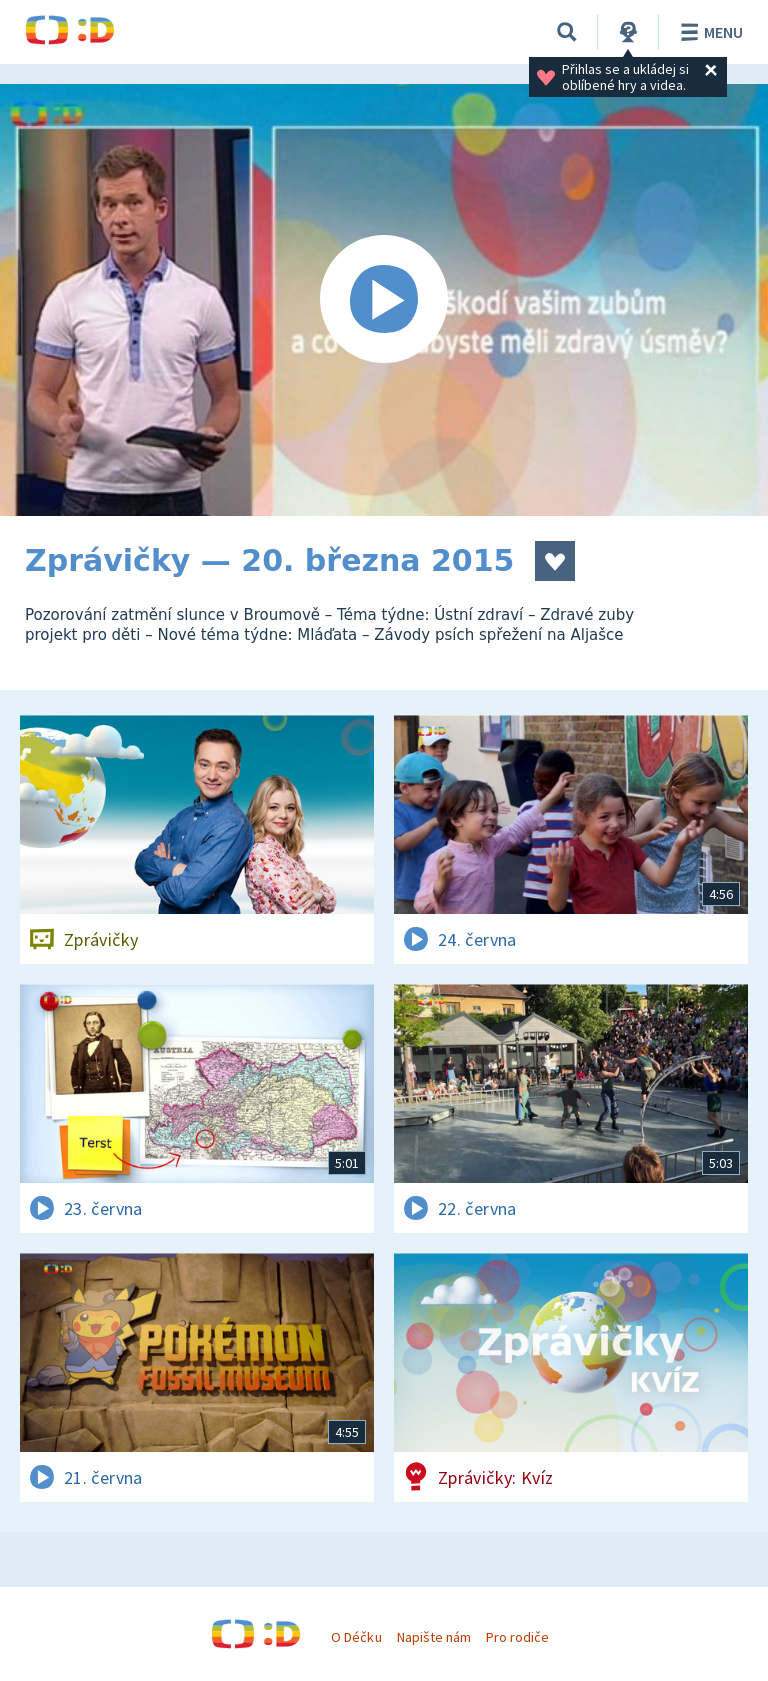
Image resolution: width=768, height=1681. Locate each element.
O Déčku (356, 1637)
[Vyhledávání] (567, 32)
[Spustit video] (384, 300)
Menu (708, 32)
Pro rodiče (517, 1637)
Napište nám (434, 1637)
